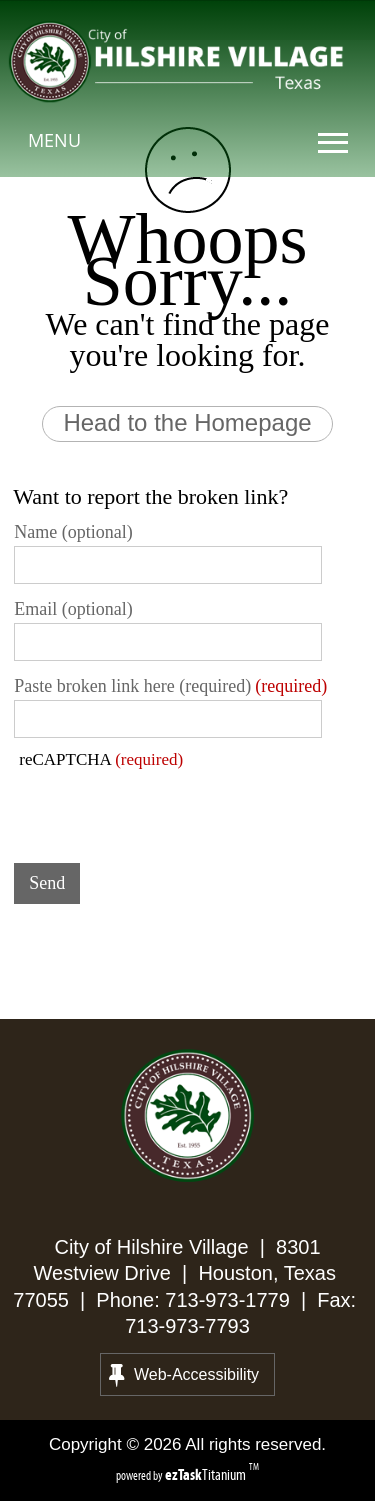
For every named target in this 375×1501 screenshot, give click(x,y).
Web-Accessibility (184, 1374)
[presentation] (166, 809)
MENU (54, 140)
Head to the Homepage (187, 422)
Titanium (207, 1474)
